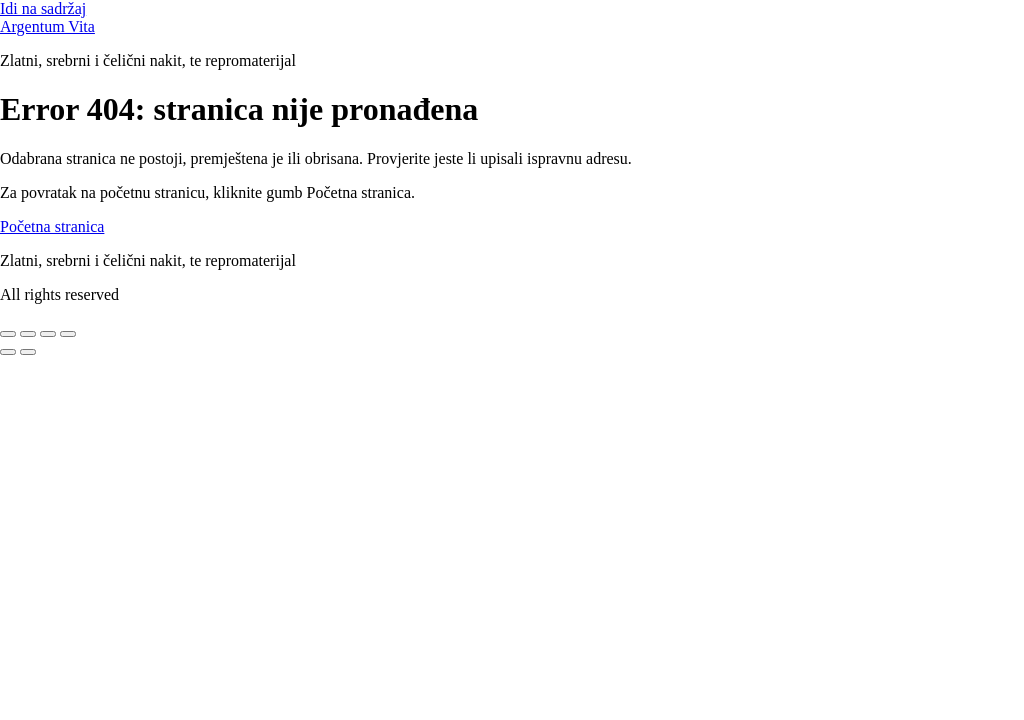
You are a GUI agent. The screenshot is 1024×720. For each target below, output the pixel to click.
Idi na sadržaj (43, 8)
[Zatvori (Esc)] (68, 334)
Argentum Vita (47, 26)
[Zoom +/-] (8, 334)
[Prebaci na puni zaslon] (28, 334)
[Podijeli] (48, 334)
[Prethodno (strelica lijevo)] (8, 352)
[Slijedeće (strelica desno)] (28, 352)
